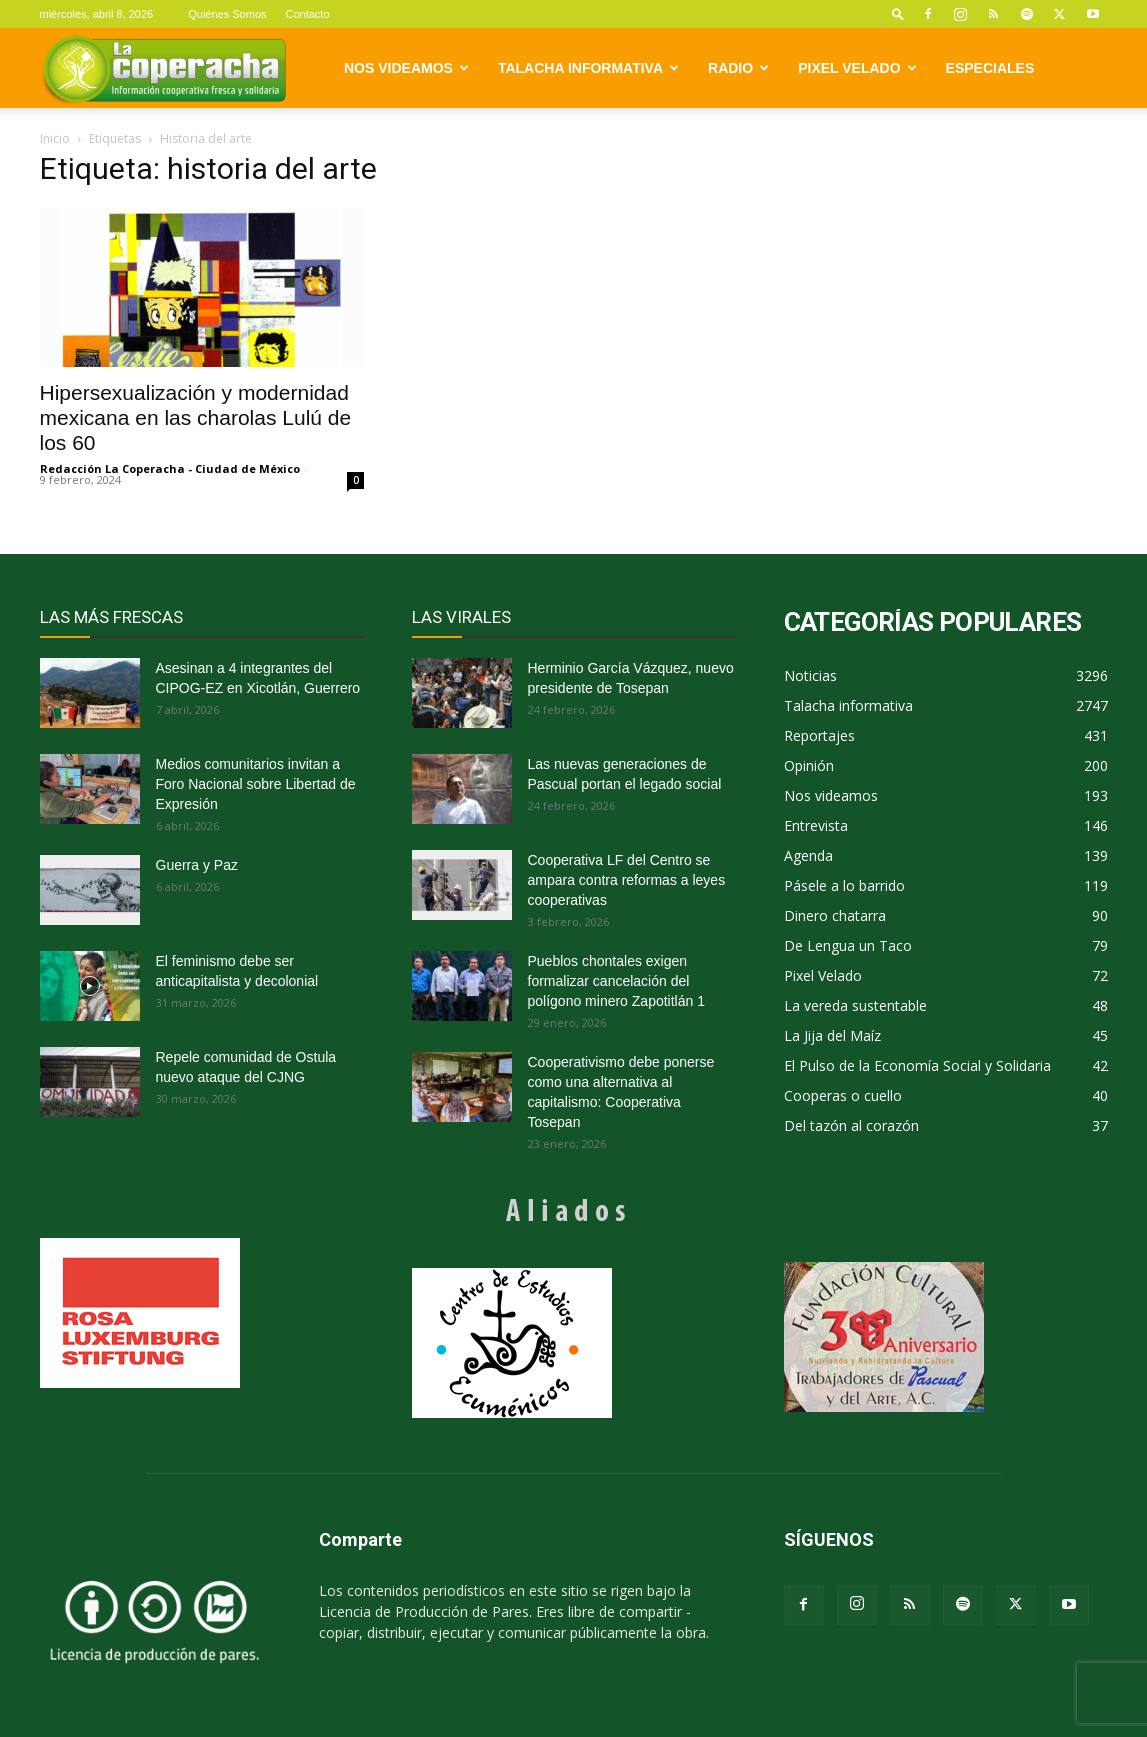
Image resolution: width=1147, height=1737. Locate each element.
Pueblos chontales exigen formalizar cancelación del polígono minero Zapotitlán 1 (616, 981)
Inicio (55, 138)
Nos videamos (406, 68)
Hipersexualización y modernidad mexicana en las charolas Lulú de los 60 (196, 417)
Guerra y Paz (197, 865)
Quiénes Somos (227, 14)
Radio (738, 68)
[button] (898, 13)
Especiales (990, 68)
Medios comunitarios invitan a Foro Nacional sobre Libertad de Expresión (256, 784)
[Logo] (164, 68)
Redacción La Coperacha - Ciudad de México (170, 468)
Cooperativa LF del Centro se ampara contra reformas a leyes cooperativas (627, 880)
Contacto (308, 14)
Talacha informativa (588, 68)
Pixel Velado (857, 68)
